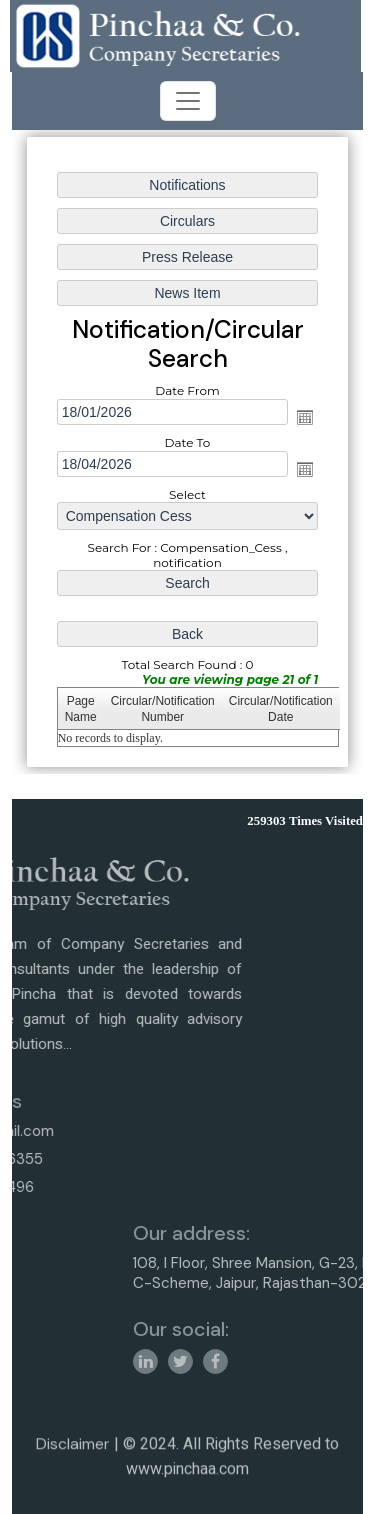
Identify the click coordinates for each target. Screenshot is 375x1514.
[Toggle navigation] (188, 101)
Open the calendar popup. (305, 417)
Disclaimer (73, 1455)
